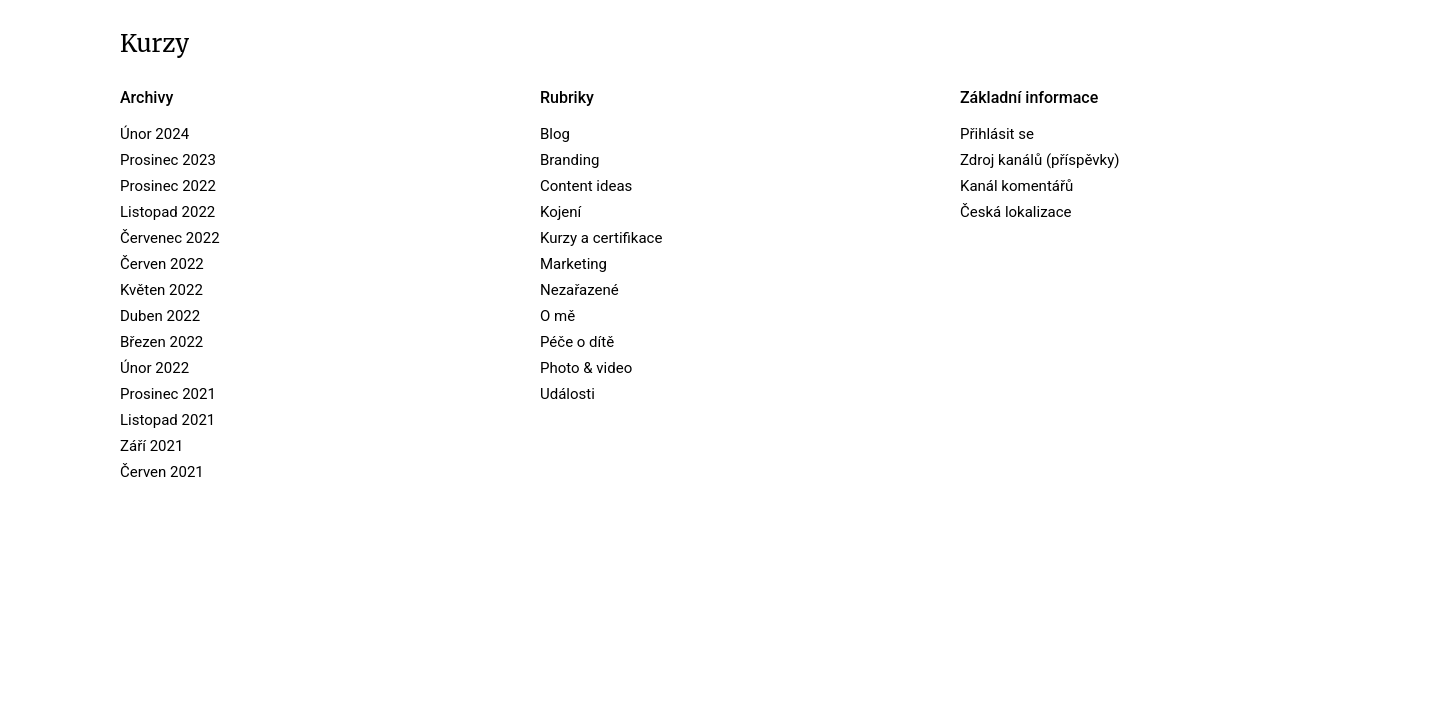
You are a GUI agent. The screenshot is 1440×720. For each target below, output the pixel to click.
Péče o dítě (577, 342)
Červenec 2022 (170, 238)
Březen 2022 (161, 342)
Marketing (573, 264)
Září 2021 (151, 446)
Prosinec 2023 (168, 160)
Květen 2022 (161, 290)
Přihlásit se (997, 134)
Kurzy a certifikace (601, 238)
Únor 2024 (154, 134)
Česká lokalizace (1016, 212)
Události (567, 394)
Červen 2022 (162, 264)
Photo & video (586, 368)
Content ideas (586, 186)
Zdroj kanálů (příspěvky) (1040, 160)
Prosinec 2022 (168, 186)
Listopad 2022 (167, 212)
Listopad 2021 (167, 420)
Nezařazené (579, 290)
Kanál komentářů (1016, 186)
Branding (569, 160)
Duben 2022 (160, 316)
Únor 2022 (154, 368)
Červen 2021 (162, 472)
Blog (555, 134)
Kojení (560, 212)
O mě (557, 316)
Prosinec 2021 (168, 394)
